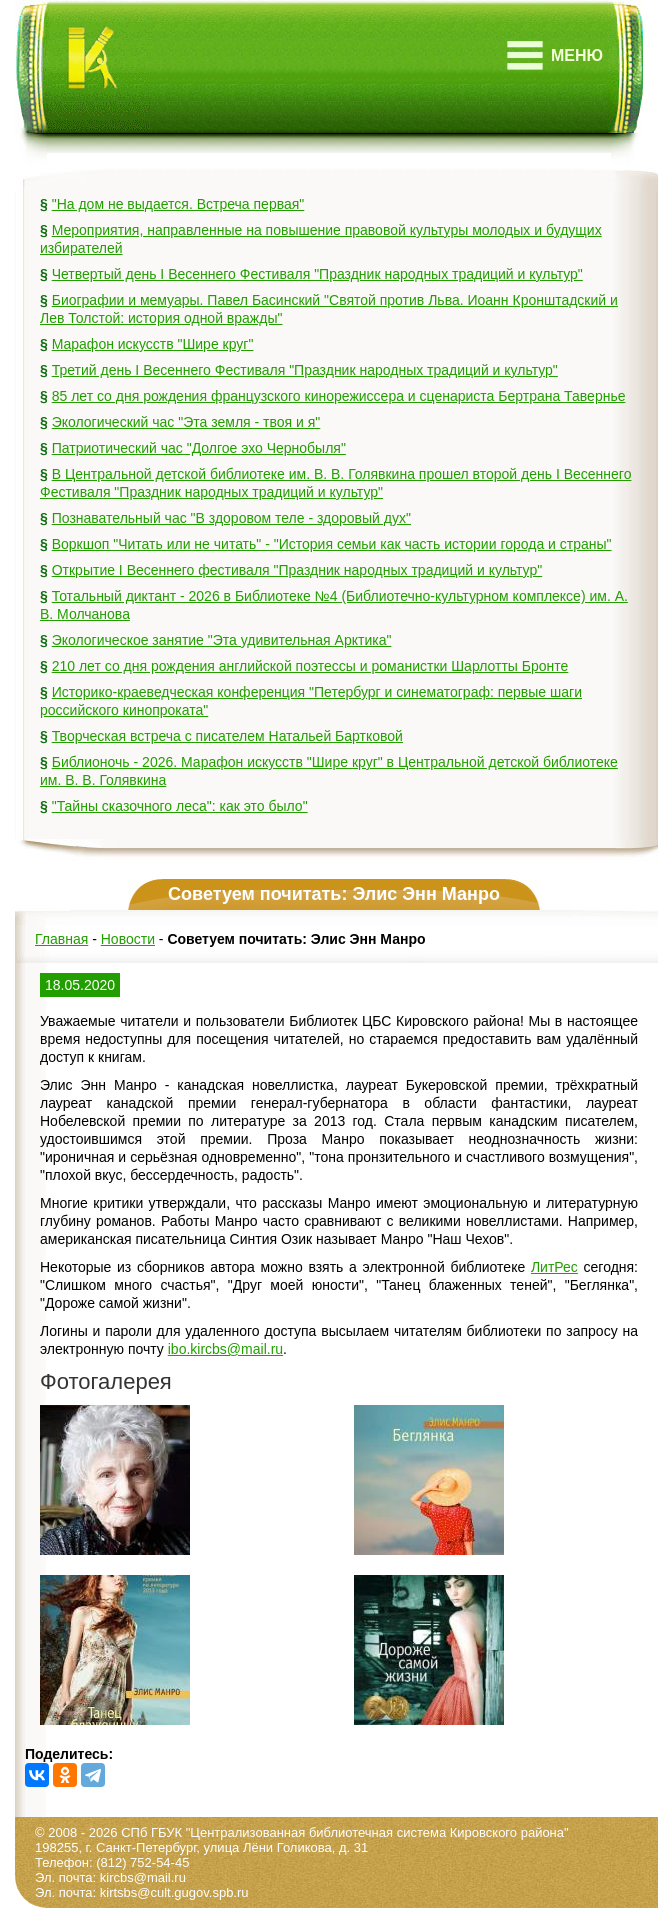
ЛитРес (554, 1267)
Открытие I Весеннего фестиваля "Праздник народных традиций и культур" (297, 570)
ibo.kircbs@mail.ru (225, 1349)
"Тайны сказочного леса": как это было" (180, 806)
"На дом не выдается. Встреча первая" (178, 204)
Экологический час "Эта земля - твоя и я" (186, 422)
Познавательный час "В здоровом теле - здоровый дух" (231, 518)
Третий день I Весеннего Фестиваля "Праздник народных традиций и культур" (305, 370)
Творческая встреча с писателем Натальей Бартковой (227, 736)
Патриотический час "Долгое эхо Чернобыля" (199, 448)
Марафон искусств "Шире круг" (153, 344)
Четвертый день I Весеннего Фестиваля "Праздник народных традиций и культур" (317, 274)
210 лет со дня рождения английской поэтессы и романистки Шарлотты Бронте (310, 666)
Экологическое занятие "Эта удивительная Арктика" (222, 640)
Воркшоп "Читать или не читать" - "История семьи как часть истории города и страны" (332, 544)
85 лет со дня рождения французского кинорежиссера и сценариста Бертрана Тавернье (339, 396)
